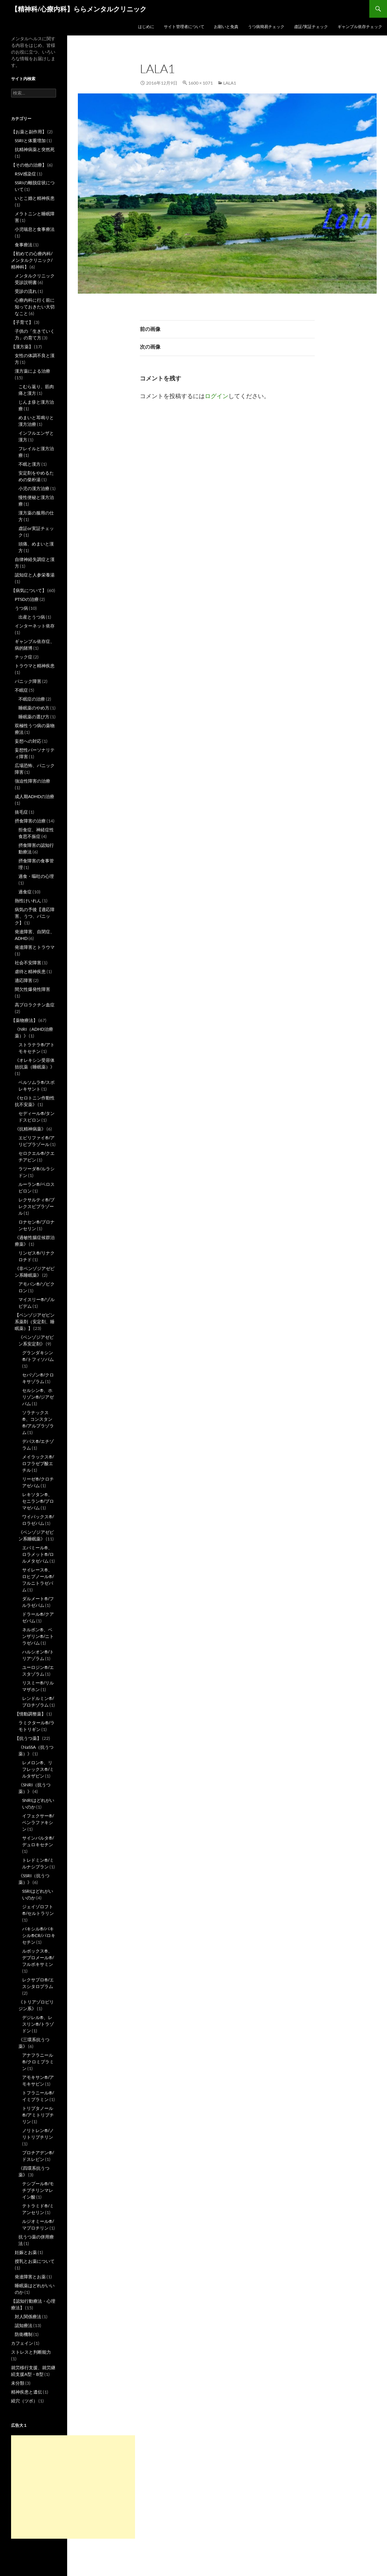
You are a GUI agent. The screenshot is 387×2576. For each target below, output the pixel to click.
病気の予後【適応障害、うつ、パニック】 (35, 916)
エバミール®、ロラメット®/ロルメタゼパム (38, 1554)
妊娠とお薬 (26, 2252)
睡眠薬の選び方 (33, 716)
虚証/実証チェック (311, 26)
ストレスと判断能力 (31, 2352)
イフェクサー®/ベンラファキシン (38, 1822)
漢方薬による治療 (32, 371)
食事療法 (23, 244)
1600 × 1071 (200, 83)
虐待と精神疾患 (30, 971)
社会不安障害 (28, 962)
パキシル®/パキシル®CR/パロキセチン (38, 1935)
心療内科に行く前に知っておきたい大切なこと (35, 306)
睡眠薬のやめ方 (33, 708)
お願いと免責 (226, 26)
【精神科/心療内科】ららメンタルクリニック (78, 9)
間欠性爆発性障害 (32, 989)
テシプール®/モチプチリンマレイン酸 (38, 2190)
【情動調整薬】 (30, 1714)
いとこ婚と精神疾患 (35, 198)
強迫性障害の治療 (32, 781)
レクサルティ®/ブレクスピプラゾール (36, 1206)
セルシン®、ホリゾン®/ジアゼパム (38, 1397)
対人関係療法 (28, 2316)
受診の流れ (26, 291)
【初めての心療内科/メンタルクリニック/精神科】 (31, 260)
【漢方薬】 (22, 346)
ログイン (216, 395)
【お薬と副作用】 (28, 131)
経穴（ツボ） (24, 2401)
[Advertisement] (73, 2487)
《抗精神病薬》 (30, 1129)
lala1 (229, 83)
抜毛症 (21, 812)
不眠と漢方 (29, 464)
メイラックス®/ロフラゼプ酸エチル (38, 1463)
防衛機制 (23, 2334)
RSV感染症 (25, 174)
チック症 (23, 657)
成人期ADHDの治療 (34, 796)
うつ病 (21, 608)
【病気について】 (28, 590)
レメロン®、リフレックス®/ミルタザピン (38, 1769)
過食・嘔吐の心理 (36, 876)
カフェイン (22, 2343)
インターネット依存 (35, 626)
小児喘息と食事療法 (35, 229)
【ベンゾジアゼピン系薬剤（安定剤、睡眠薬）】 (35, 1321)
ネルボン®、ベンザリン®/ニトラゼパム (38, 1636)
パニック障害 (28, 681)
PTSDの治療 (27, 599)
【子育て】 (22, 322)
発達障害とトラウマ (35, 947)
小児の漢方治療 (33, 488)
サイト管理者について (184, 26)
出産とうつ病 (31, 617)
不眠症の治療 (31, 699)
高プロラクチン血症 (35, 1005)
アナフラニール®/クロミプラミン (38, 2061)
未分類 (17, 2383)
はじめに (146, 26)
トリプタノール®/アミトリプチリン (38, 2114)
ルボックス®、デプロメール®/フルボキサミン (38, 1957)
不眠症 (21, 690)
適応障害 (23, 980)
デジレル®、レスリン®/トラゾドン (38, 2024)
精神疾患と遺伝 (26, 2392)
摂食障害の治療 (30, 821)
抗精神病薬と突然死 (35, 149)
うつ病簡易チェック (266, 26)
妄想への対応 (28, 741)
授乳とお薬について (35, 2261)
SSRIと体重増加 (30, 140)
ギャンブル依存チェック (360, 26)
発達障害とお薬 (30, 2276)
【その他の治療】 (28, 165)
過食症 (25, 891)
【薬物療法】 (24, 1020)
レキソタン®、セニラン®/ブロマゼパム (38, 1501)
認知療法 (23, 2325)
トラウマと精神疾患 (35, 665)
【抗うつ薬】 (28, 1738)
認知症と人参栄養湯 (35, 575)
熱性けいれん (28, 900)
